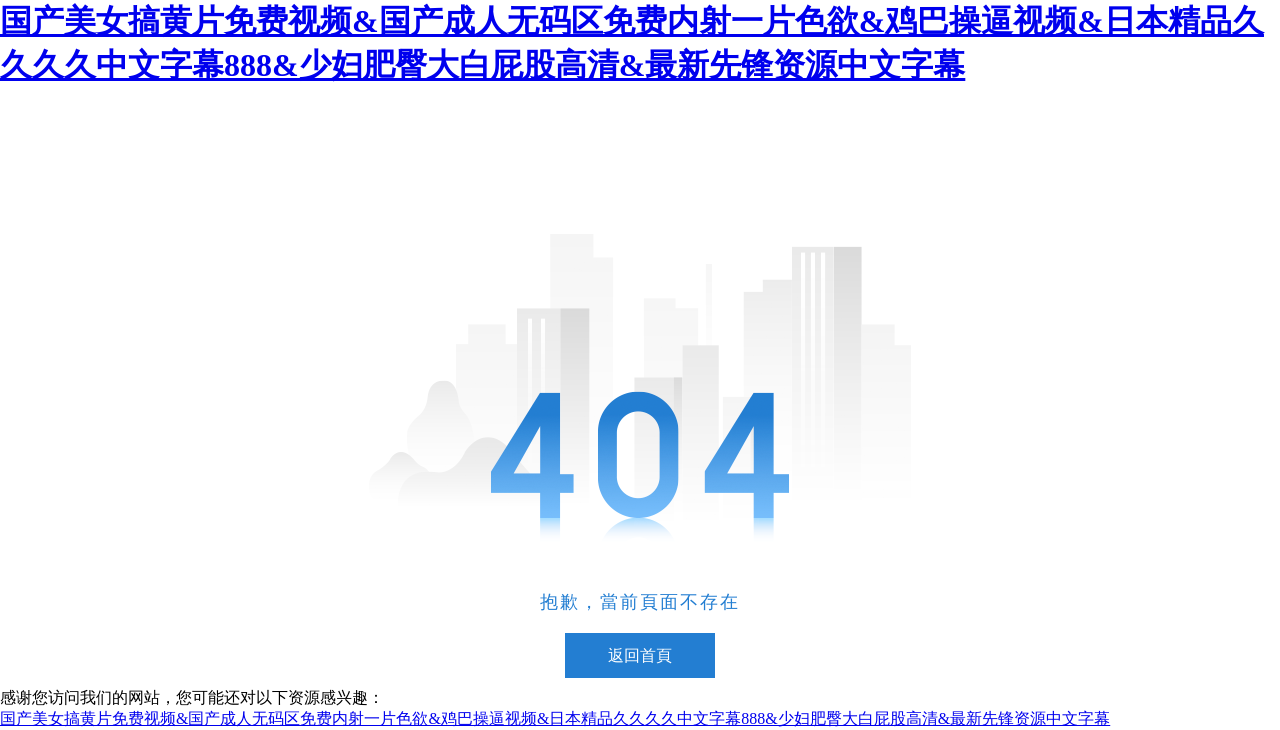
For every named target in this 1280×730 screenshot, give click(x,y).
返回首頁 (640, 655)
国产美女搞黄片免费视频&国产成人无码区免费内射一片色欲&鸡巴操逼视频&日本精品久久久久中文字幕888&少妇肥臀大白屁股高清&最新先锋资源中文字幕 (555, 718)
